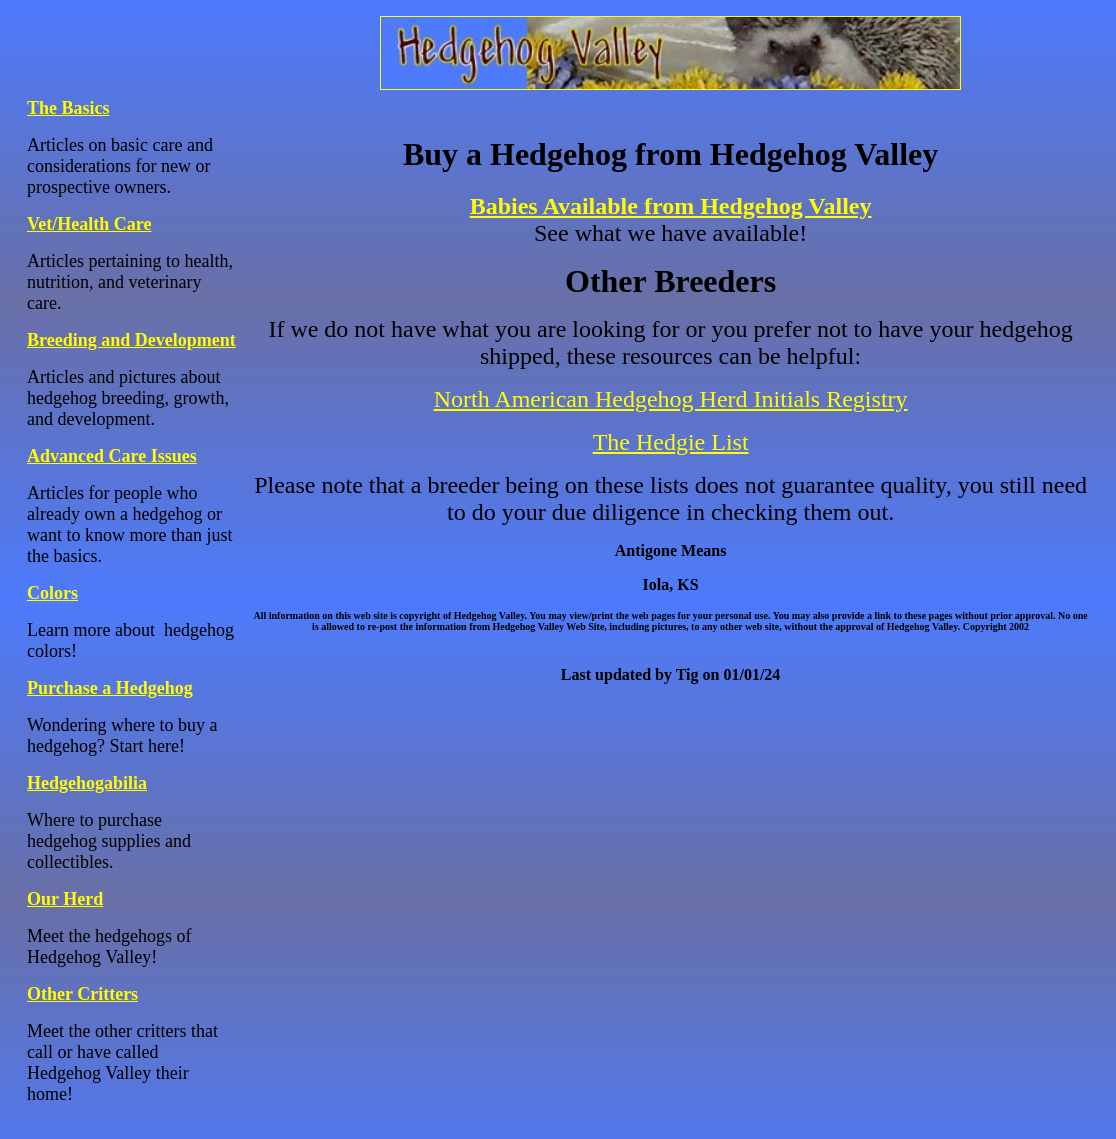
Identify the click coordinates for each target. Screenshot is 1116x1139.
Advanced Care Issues (112, 456)
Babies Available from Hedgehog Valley (671, 206)
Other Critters (82, 994)
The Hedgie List (671, 442)
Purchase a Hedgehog (110, 688)
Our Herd (65, 899)
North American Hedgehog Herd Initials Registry (671, 399)
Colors (52, 593)
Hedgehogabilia (87, 783)
